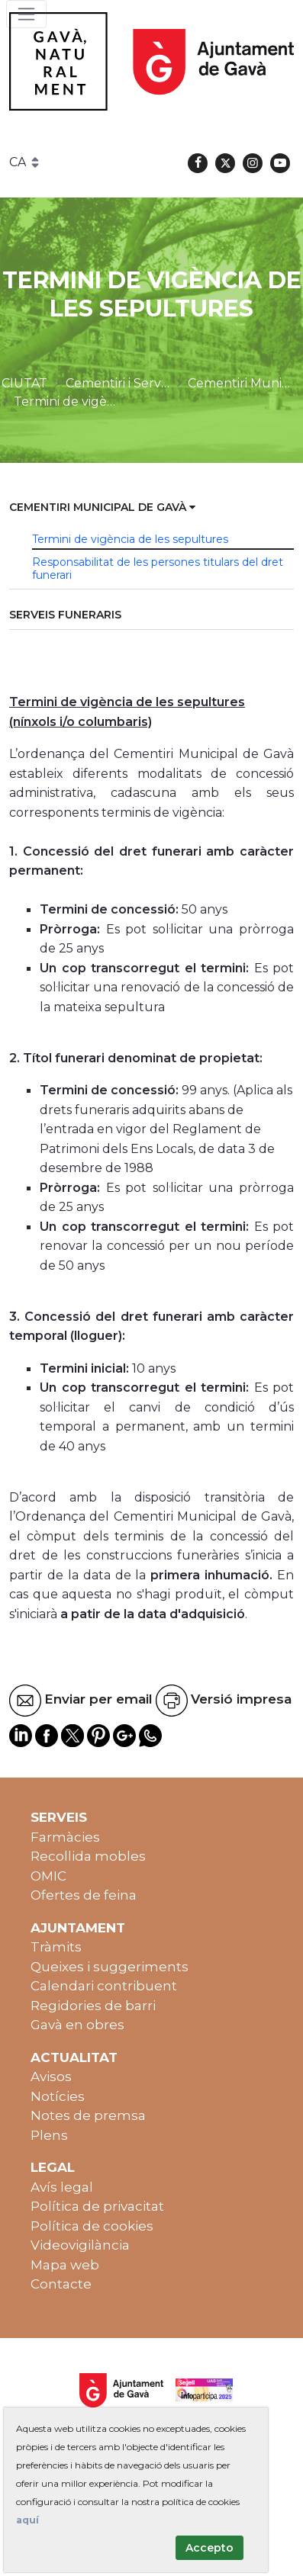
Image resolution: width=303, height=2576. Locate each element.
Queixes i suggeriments (110, 1966)
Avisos (51, 2076)
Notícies (58, 2096)
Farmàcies (65, 1837)
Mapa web (65, 2264)
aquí (27, 2520)
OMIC (48, 1876)
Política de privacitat (97, 2206)
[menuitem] (151, 507)
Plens (49, 2135)
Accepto (209, 2548)
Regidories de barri (93, 2005)
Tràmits (56, 1946)
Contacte (61, 2284)
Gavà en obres (77, 2024)
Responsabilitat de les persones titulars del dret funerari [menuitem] (157, 569)
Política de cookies (92, 2226)
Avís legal (62, 2187)
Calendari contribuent (104, 1985)
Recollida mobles (88, 1856)
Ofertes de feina (84, 1895)
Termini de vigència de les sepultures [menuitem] (130, 539)
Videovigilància (80, 2245)
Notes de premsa (88, 2115)
